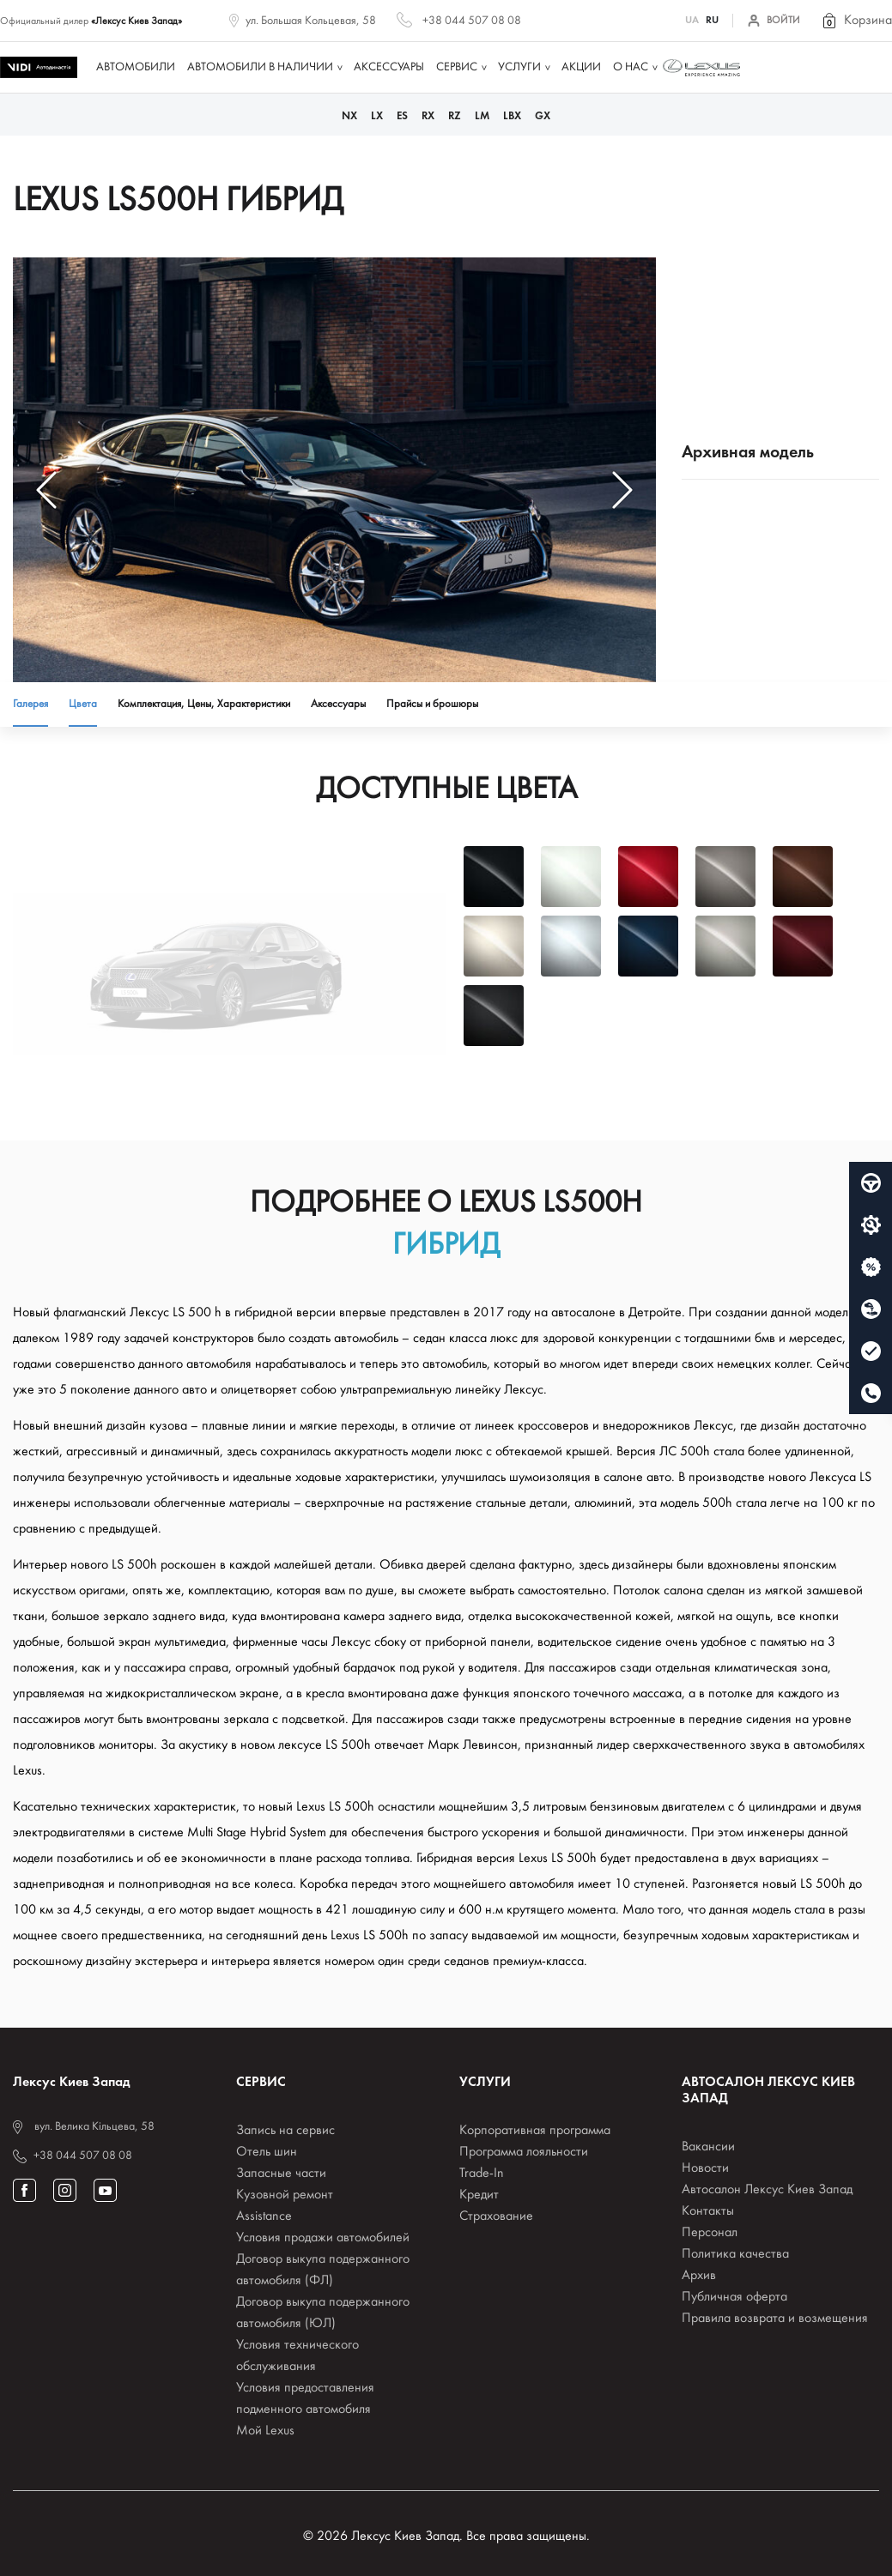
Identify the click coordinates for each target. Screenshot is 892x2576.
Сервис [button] (456, 67)
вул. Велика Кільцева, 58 (94, 2126)
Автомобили (135, 67)
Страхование (496, 2216)
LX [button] (377, 116)
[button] (856, 20)
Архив (699, 2276)
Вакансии (708, 2147)
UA (692, 20)
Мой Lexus (265, 2431)
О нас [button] (630, 67)
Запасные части (281, 2173)
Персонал (709, 2233)
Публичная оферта (734, 2297)
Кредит (479, 2195)
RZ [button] (454, 116)
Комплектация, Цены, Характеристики (204, 704)
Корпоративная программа (534, 2131)
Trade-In (481, 2173)
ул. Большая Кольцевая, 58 (311, 21)
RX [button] (428, 116)
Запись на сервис (285, 2131)
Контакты (708, 2211)
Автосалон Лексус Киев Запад (767, 2190)
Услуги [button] (519, 67)
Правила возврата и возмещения (775, 2318)
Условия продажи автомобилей (323, 2238)
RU (712, 20)
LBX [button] (512, 116)
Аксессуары (389, 67)
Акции (581, 67)
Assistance (264, 2216)
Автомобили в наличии (260, 67)
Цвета (83, 704)
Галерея (30, 704)
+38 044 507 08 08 (471, 21)
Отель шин (266, 2152)
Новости (705, 2168)
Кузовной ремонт (284, 2195)
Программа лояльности (523, 2152)
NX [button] (349, 116)
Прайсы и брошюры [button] (432, 704)
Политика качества (735, 2254)
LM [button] (482, 116)
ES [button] (402, 116)
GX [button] (542, 116)
